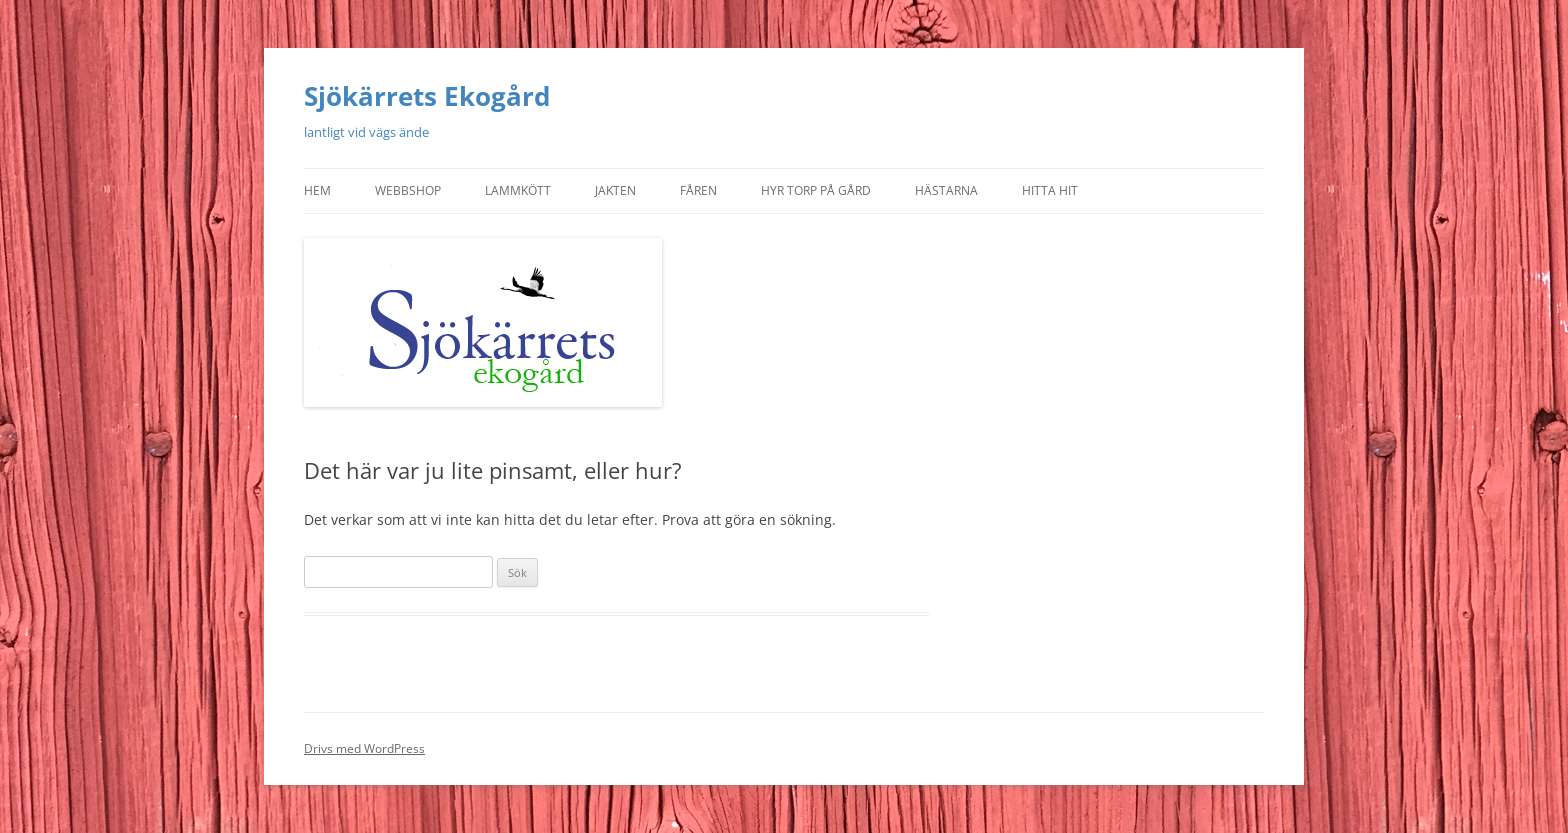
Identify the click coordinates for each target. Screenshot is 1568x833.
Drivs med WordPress (364, 748)
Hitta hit (1050, 190)
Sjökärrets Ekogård (427, 96)
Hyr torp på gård (816, 190)
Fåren (698, 190)
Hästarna (946, 190)
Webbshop (408, 190)
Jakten (615, 190)
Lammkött (518, 190)
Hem (317, 190)
